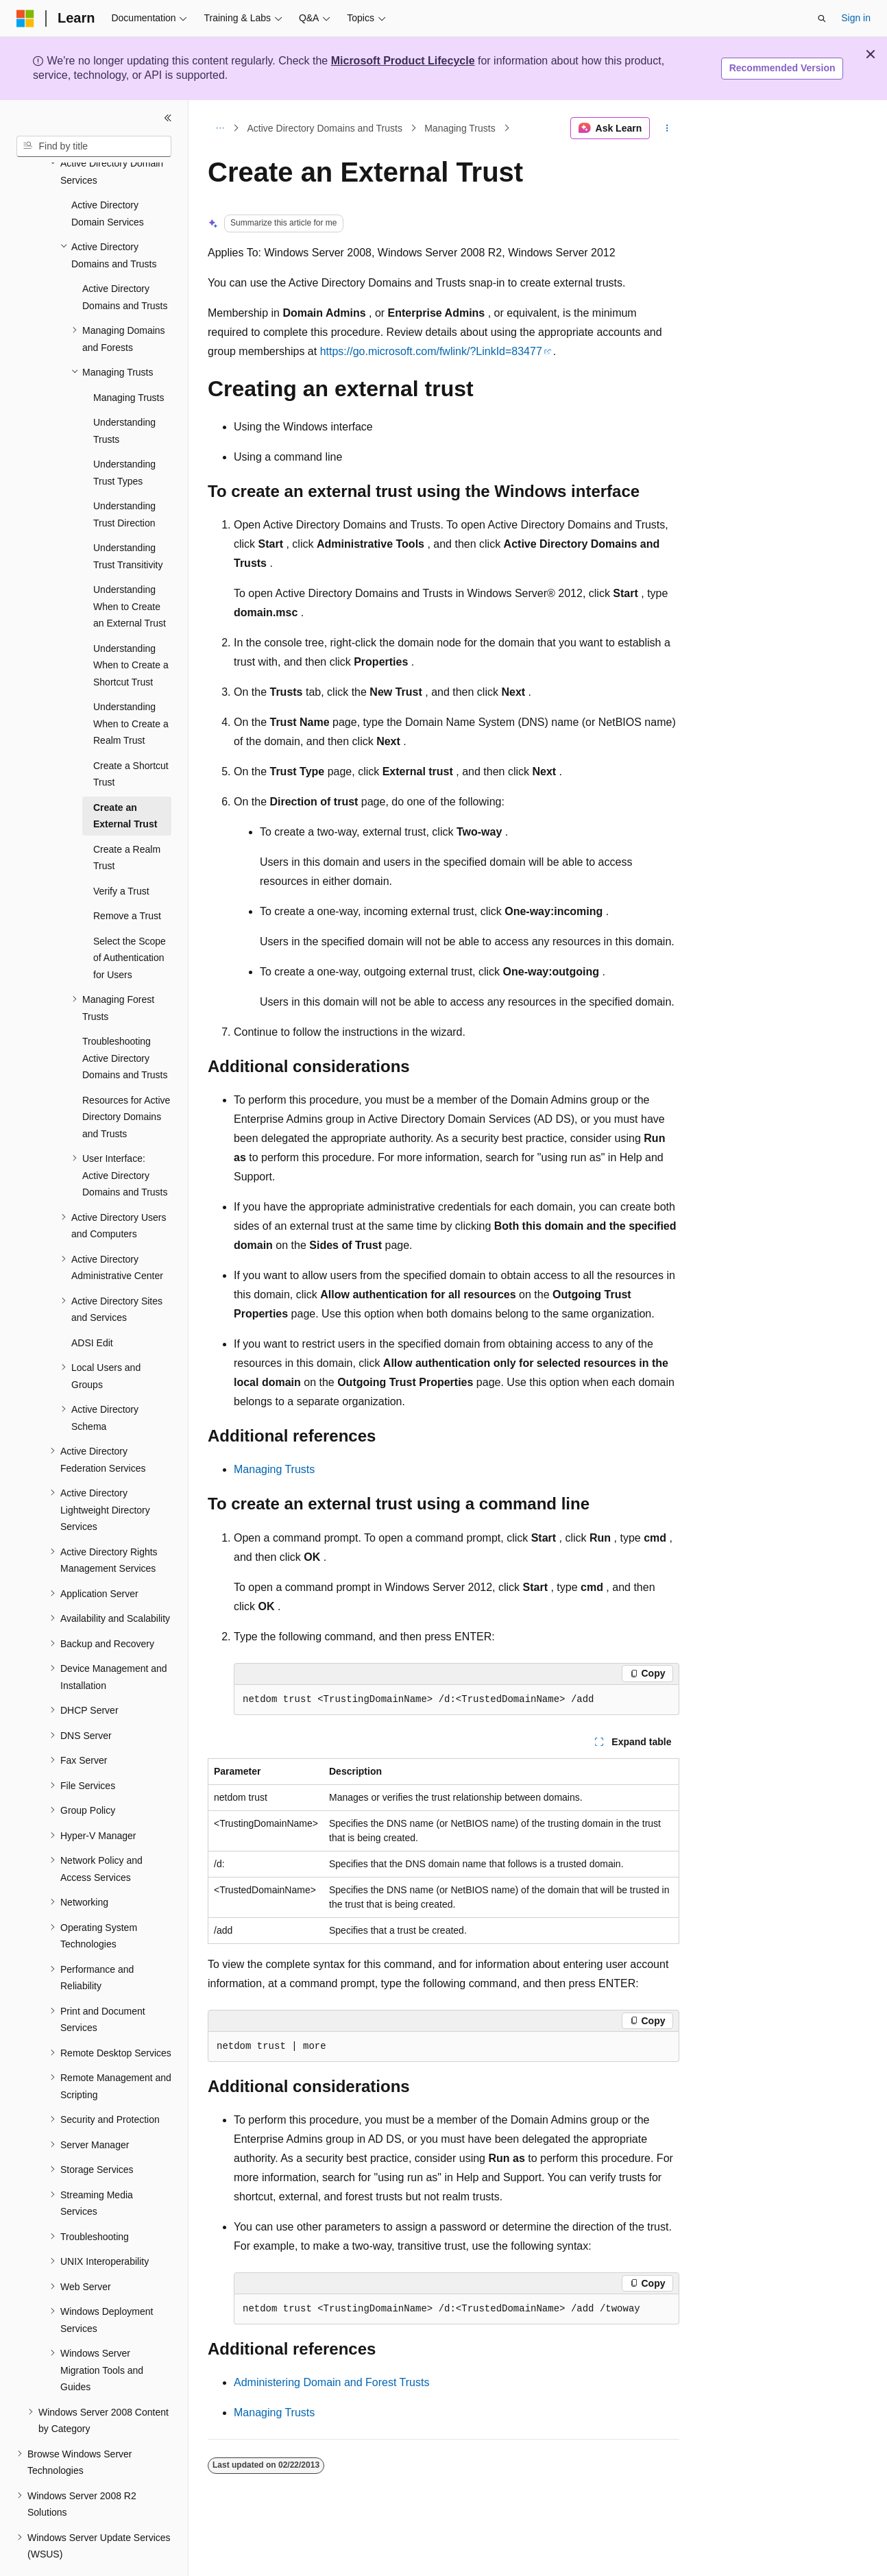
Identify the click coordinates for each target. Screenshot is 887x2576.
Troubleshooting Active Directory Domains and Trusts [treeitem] (125, 1020)
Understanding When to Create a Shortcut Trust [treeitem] (131, 627)
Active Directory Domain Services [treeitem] (107, 176)
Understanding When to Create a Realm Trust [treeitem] (131, 686)
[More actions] (667, 128)
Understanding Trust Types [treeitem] (124, 435)
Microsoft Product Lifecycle (403, 60)
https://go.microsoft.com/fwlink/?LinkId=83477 (431, 351)
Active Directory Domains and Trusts (324, 128)
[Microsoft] (25, 18)
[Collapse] (168, 118)
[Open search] (822, 18)
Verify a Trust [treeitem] (121, 853)
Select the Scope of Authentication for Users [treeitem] (129, 920)
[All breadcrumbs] (220, 128)
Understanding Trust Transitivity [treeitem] (127, 519)
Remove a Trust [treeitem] (127, 878)
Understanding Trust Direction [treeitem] (124, 477)
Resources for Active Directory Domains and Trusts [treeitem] (126, 1079)
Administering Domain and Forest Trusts (331, 2382)
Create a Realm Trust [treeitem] (126, 820)
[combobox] (93, 147)
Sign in (856, 17)
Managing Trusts (460, 128)
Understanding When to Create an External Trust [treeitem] (129, 568)
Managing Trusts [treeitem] (129, 359)
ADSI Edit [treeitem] (92, 1305)
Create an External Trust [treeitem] (125, 778)
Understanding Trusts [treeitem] (124, 393)
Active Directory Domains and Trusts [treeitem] (125, 259)
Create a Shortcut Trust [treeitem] (131, 736)
